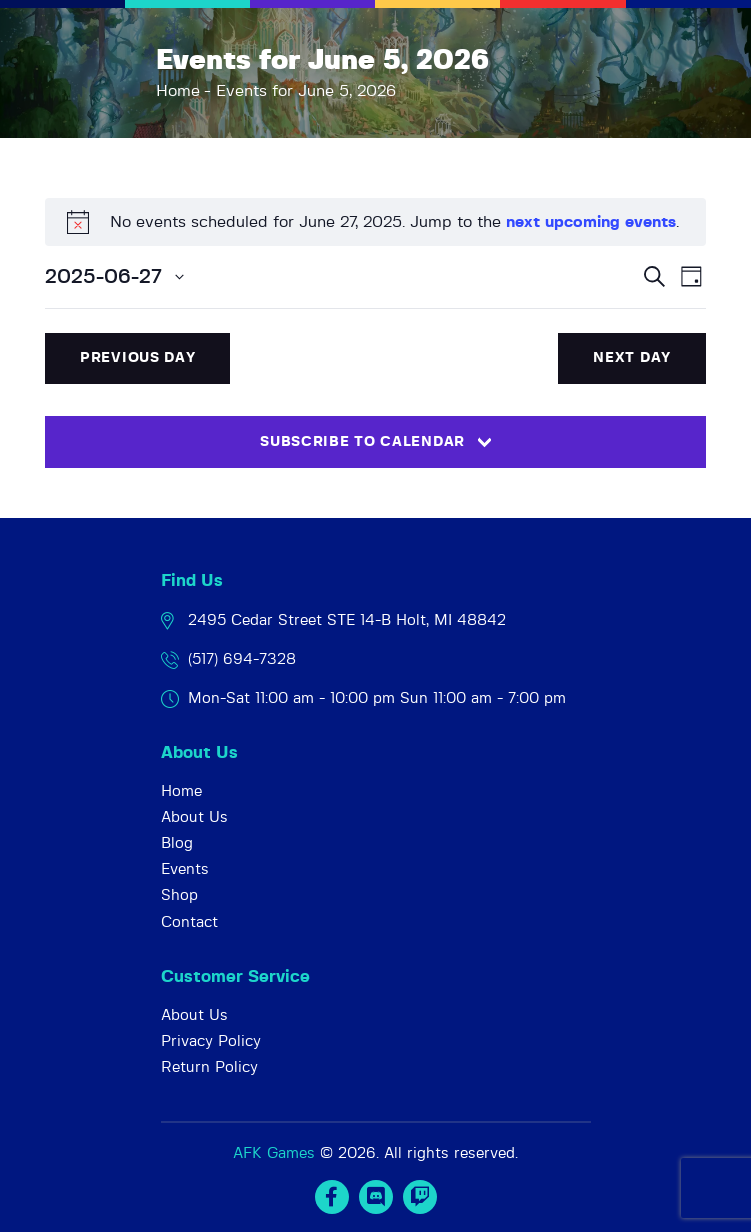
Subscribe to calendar (362, 442)
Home (178, 91)
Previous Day (137, 358)
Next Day (632, 358)
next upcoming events (591, 222)
